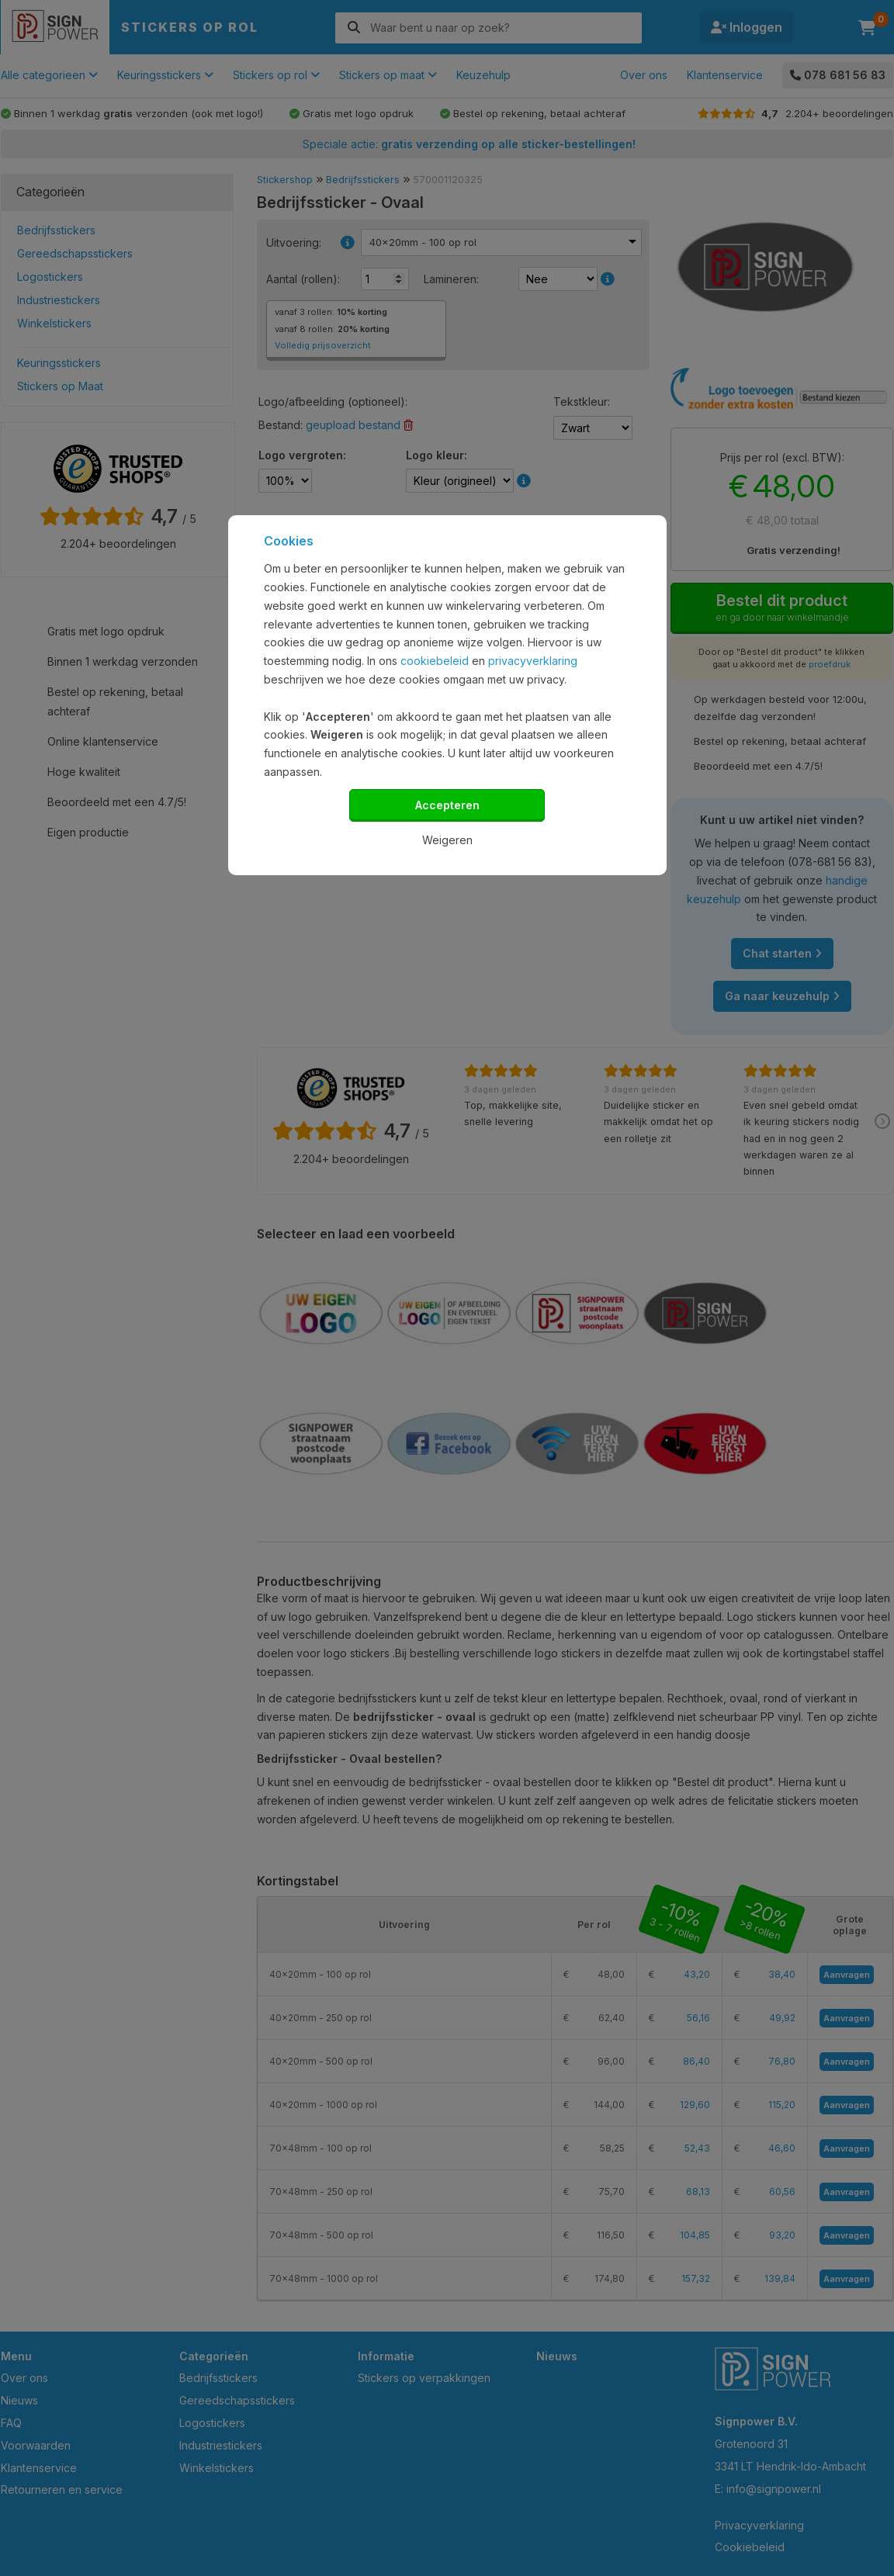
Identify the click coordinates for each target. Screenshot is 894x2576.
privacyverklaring (532, 660)
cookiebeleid (434, 660)
